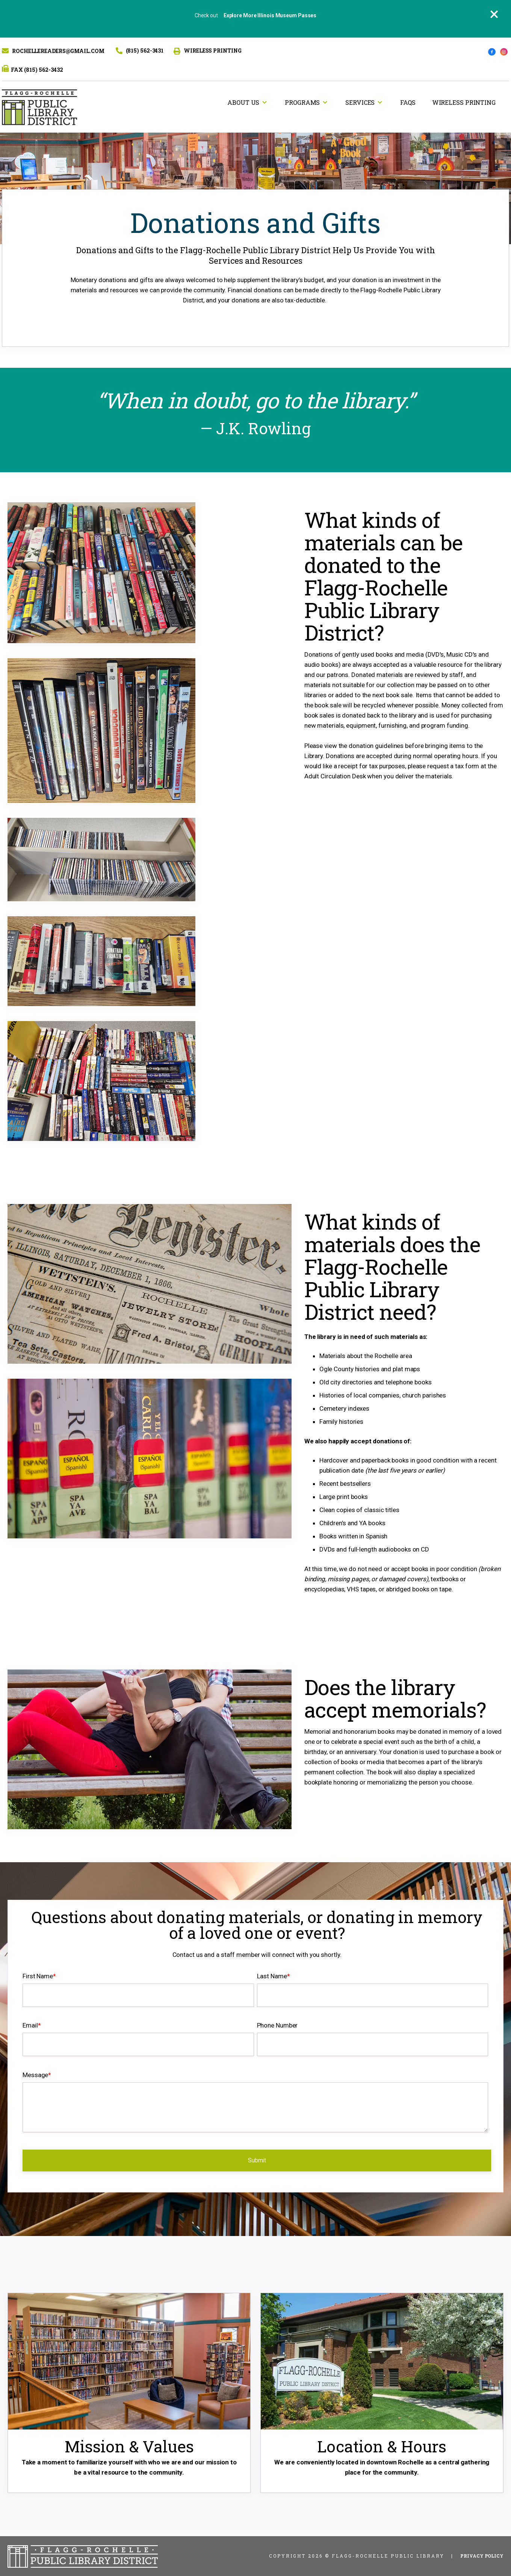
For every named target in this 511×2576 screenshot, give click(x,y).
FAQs (408, 102)
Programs (302, 102)
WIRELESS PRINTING (212, 50)
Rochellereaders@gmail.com (58, 50)
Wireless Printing (464, 102)
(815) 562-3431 (145, 50)
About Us (243, 102)
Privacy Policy (481, 2556)
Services (360, 102)
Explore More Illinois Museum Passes (270, 15)
